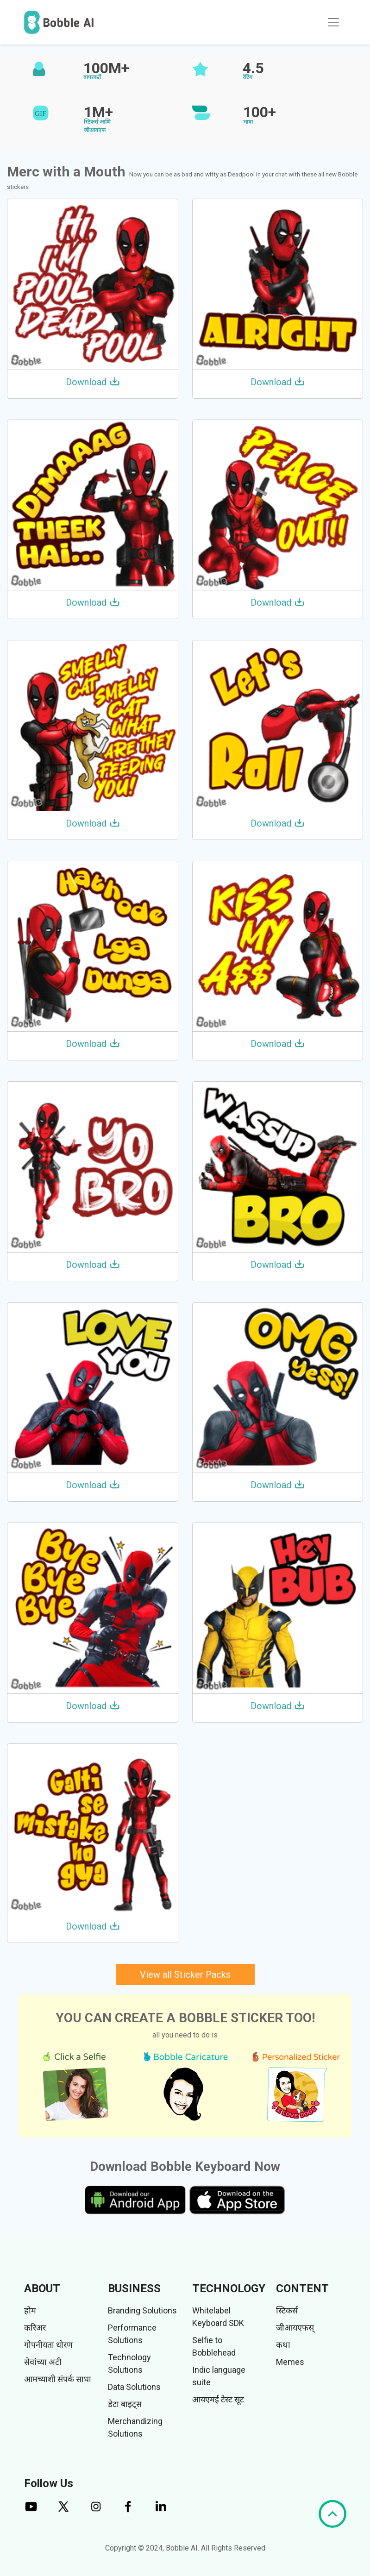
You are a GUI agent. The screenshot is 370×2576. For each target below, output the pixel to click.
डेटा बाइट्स (125, 2404)
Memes (290, 2362)
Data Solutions (134, 2387)
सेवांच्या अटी (43, 2362)
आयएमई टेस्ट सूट (218, 2399)
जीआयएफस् (295, 2327)
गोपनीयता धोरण (48, 2345)
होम (30, 2310)
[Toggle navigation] (333, 22)
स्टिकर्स (287, 2310)
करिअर (35, 2327)
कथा (283, 2345)
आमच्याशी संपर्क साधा (57, 2379)
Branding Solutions (142, 2310)
